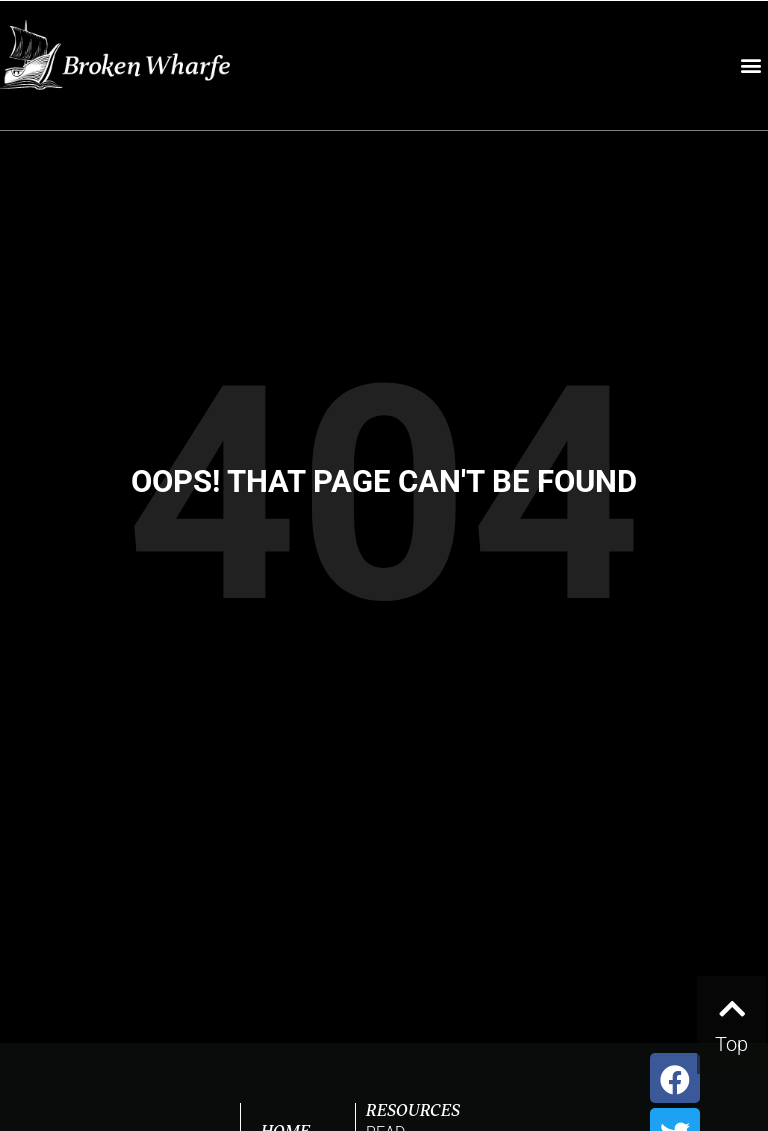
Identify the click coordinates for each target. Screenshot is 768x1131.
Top (731, 1044)
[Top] (731, 1004)
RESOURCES (413, 1112)
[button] (751, 65)
